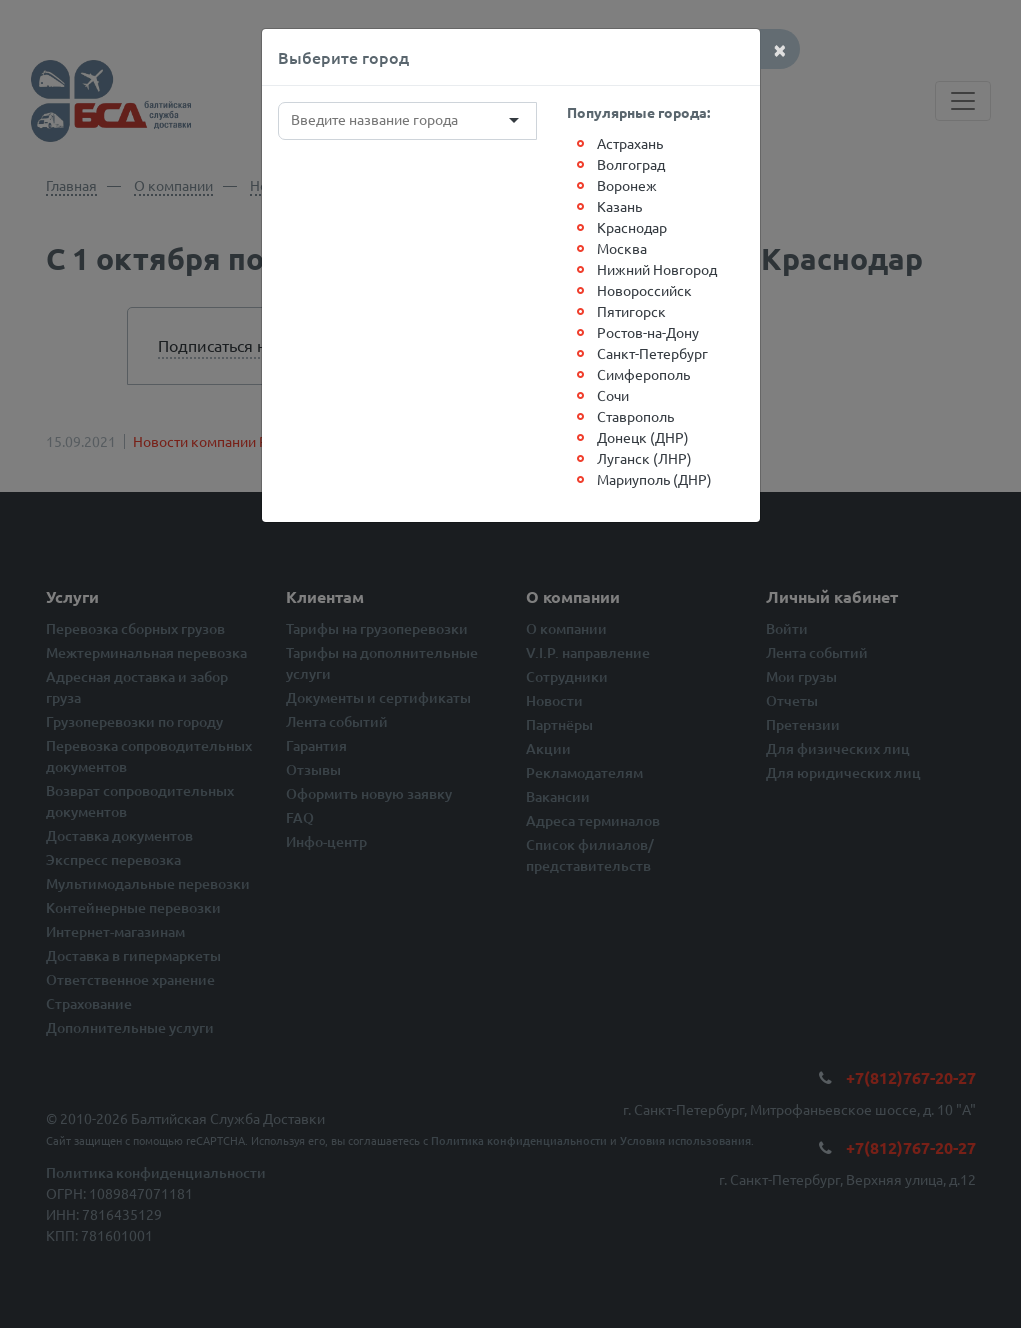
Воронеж (627, 185)
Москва (622, 248)
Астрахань (630, 143)
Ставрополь (635, 416)
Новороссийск (644, 290)
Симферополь (643, 374)
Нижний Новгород (657, 269)
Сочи (613, 395)
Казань (619, 206)
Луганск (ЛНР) (644, 458)
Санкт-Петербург (652, 353)
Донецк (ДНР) (643, 437)
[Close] (780, 49)
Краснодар (632, 227)
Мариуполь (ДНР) (654, 479)
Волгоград (631, 164)
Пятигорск (631, 311)
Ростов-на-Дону (648, 332)
